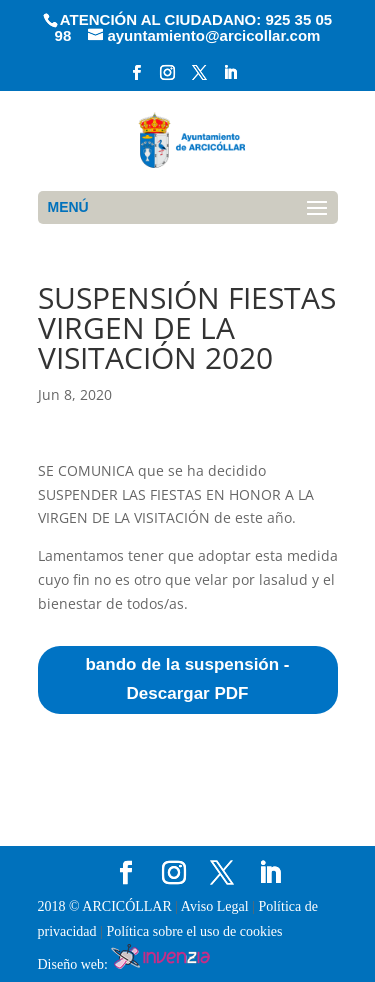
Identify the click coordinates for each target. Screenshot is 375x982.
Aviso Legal (216, 906)
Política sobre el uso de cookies (194, 931)
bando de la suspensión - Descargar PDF (187, 679)
